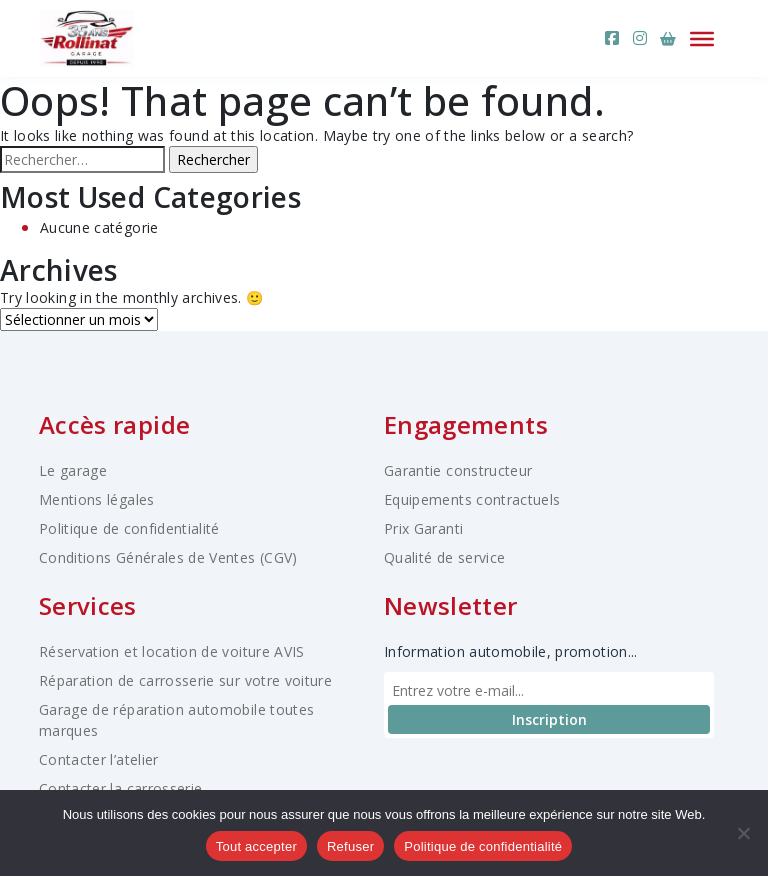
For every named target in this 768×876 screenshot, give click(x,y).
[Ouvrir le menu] (702, 38)
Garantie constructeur (458, 470)
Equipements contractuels (472, 499)
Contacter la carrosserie (120, 788)
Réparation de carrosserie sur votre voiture (185, 680)
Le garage (73, 470)
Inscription (549, 719)
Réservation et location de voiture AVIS (172, 651)
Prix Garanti (423, 528)
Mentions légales (97, 499)
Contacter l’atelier (99, 759)
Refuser (350, 846)
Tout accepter (256, 846)
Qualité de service (444, 557)
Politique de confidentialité (129, 528)
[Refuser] (743, 833)
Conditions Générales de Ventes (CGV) (168, 557)
